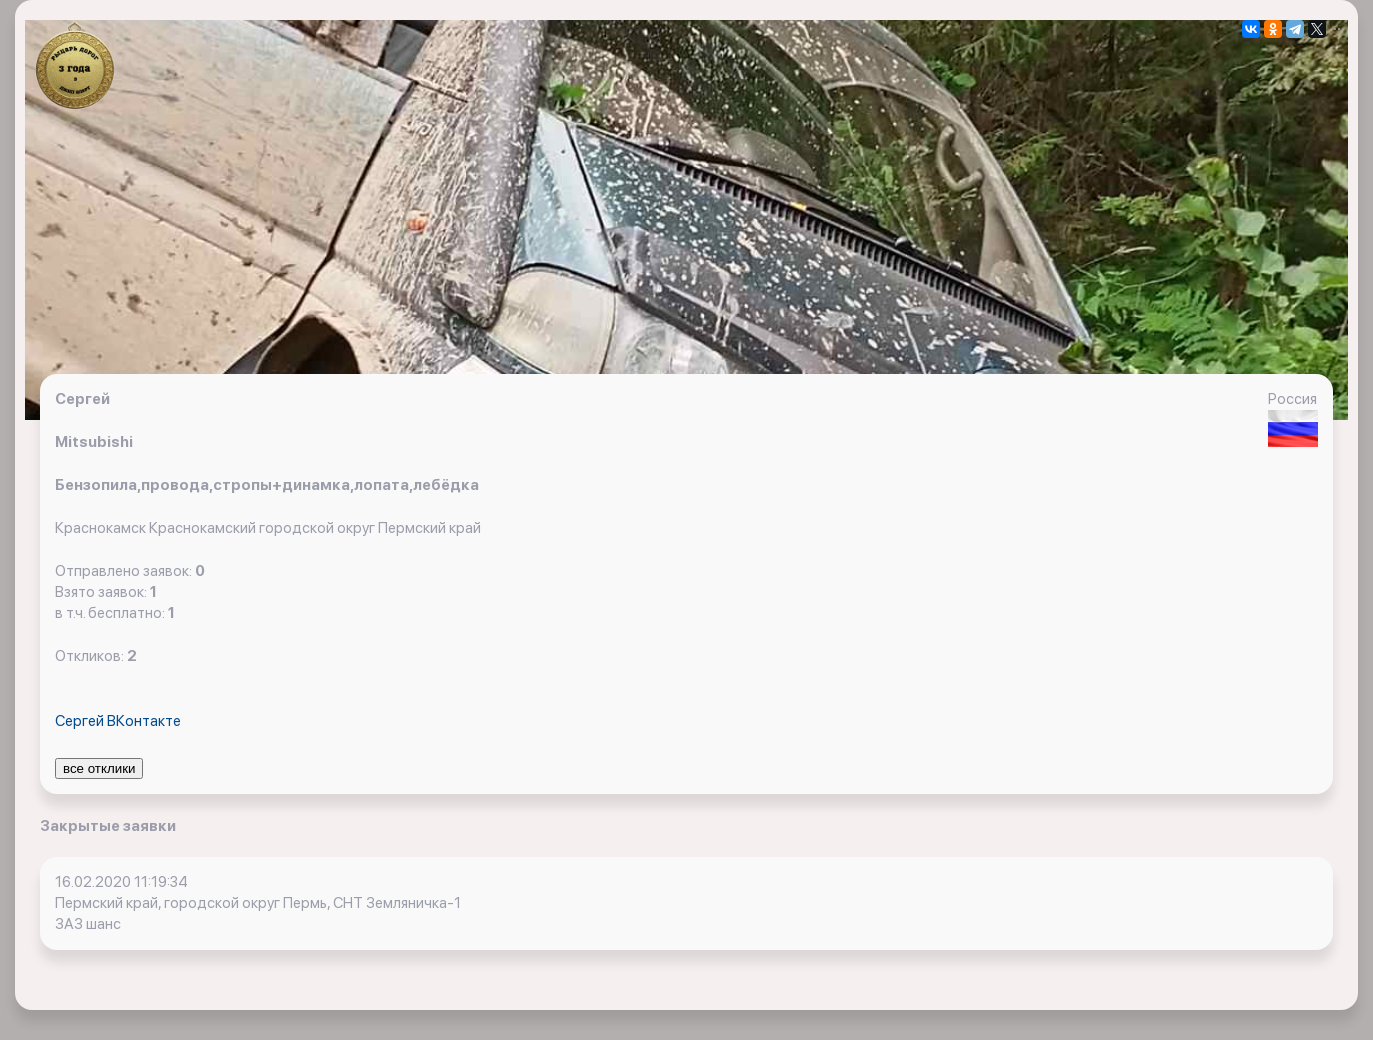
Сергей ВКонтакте (118, 721)
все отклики (99, 768)
